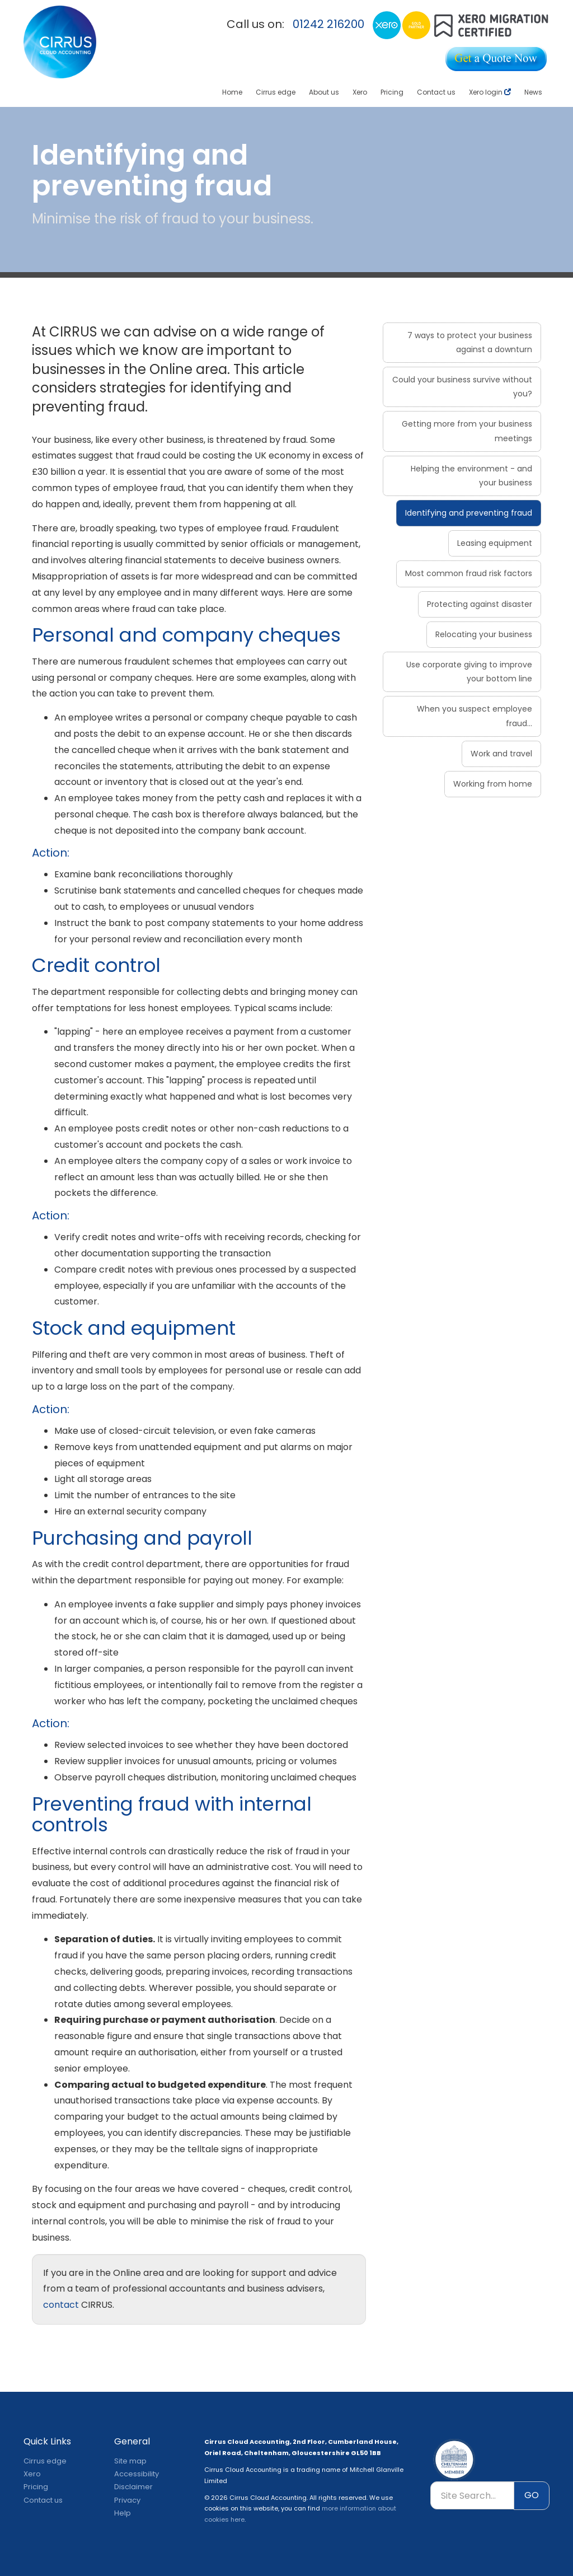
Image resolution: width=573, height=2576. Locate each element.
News (533, 92)
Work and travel (501, 753)
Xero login (490, 92)
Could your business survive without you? (462, 386)
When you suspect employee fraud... (474, 715)
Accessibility (136, 2474)
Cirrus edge (275, 92)
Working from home (492, 783)
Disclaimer (133, 2486)
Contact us (436, 92)
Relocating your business (483, 634)
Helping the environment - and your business (471, 475)
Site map (130, 2461)
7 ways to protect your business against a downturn (469, 342)
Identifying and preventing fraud (468, 512)
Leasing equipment (494, 543)
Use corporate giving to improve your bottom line (469, 671)
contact (61, 2304)
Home (232, 92)
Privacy (127, 2500)
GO (531, 2495)
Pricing (392, 92)
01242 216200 (328, 24)
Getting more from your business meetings (467, 430)
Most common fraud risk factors (468, 573)
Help (122, 2513)
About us (324, 92)
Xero (360, 92)
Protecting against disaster (479, 604)
